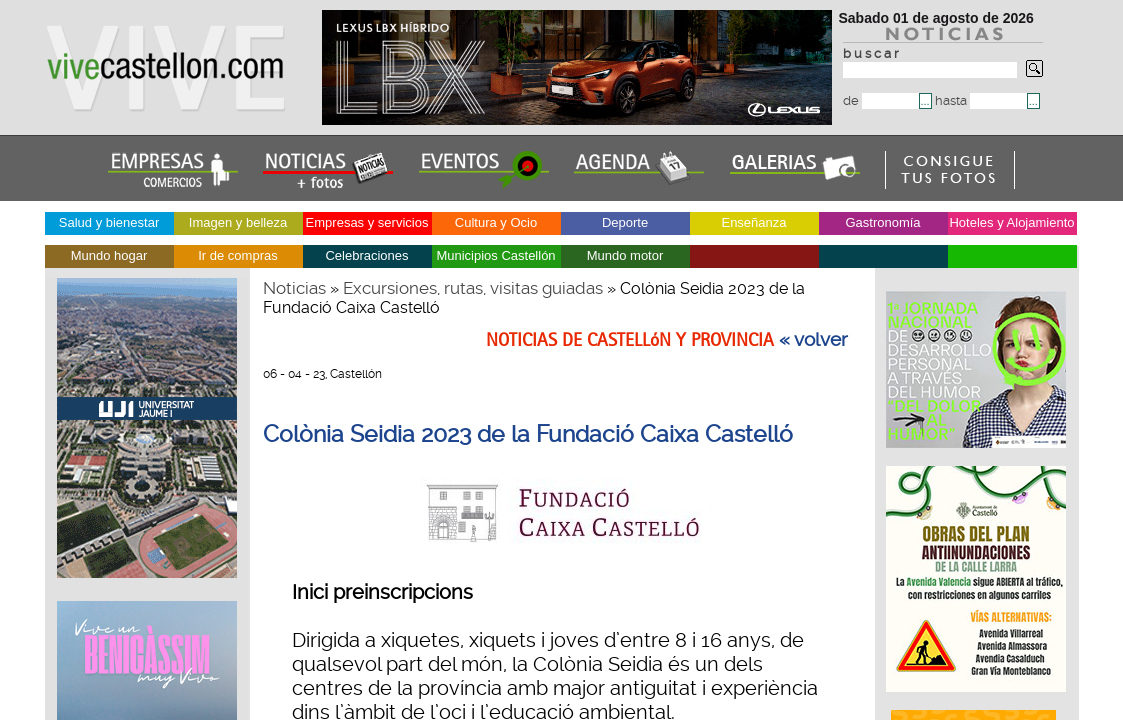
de (881, 100)
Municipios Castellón (495, 255)
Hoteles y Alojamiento (1011, 222)
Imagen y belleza (238, 222)
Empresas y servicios (367, 222)
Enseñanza (753, 222)
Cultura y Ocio (496, 222)
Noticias (294, 288)
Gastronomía (882, 222)
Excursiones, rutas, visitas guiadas (473, 288)
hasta (981, 100)
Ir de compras (237, 255)
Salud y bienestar (109, 222)
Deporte (625, 222)
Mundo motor (625, 255)
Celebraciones (366, 255)
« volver (813, 340)
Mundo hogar (109, 255)
